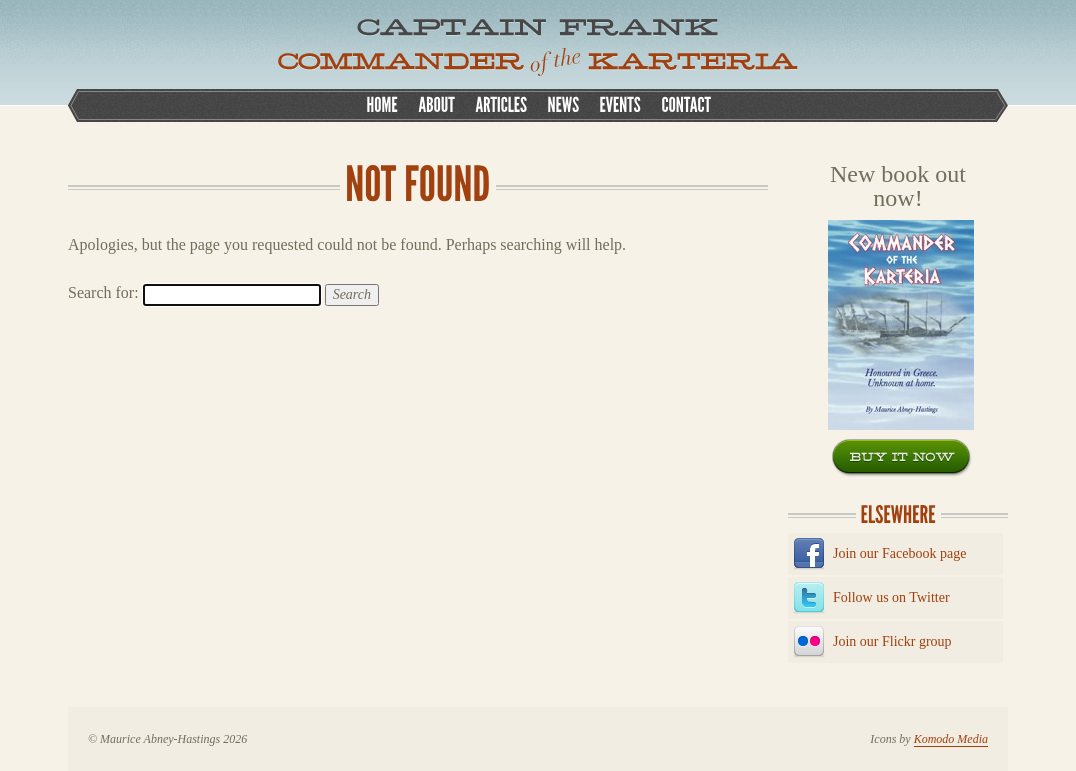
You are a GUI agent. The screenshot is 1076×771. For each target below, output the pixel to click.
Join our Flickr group (892, 641)
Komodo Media (951, 739)
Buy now (902, 458)
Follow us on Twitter (891, 597)
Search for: (103, 292)
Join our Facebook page (899, 553)
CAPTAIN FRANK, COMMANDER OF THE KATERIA (538, 47)
